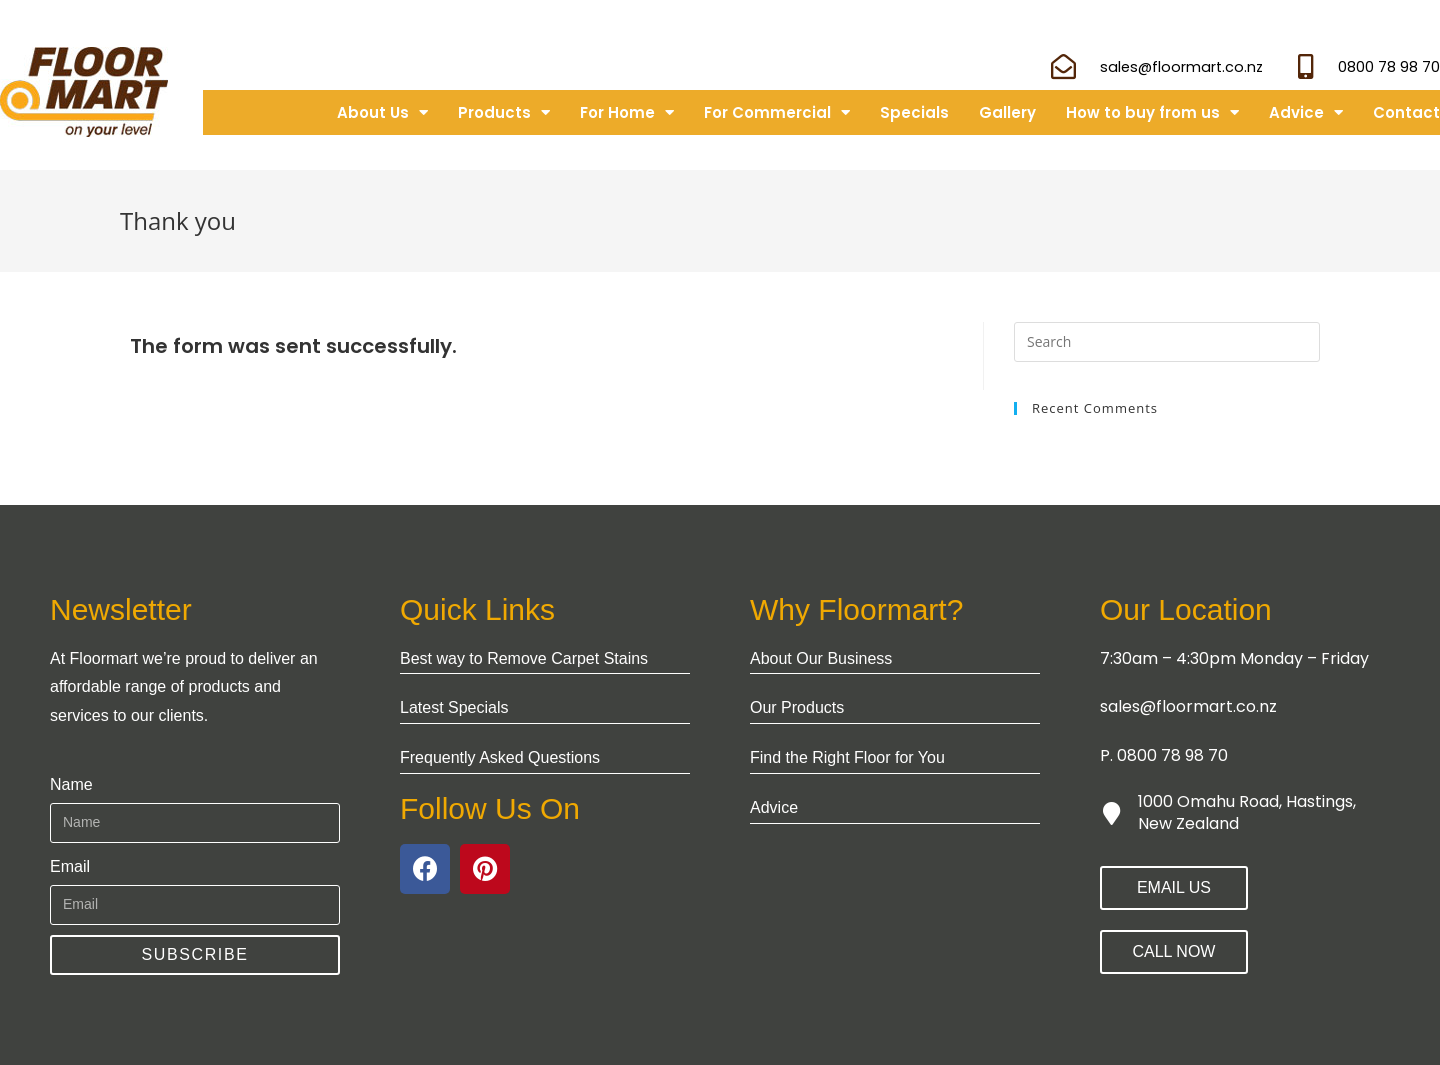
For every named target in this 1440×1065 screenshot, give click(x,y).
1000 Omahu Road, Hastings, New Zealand (1247, 812)
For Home (627, 112)
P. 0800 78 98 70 (1164, 755)
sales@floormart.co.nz (1188, 706)
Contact (1406, 112)
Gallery (1007, 112)
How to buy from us (1152, 112)
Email (70, 866)
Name (71, 784)
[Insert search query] (1167, 342)
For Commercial (777, 112)
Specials (914, 112)
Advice (1306, 112)
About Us (382, 112)
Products (504, 112)
